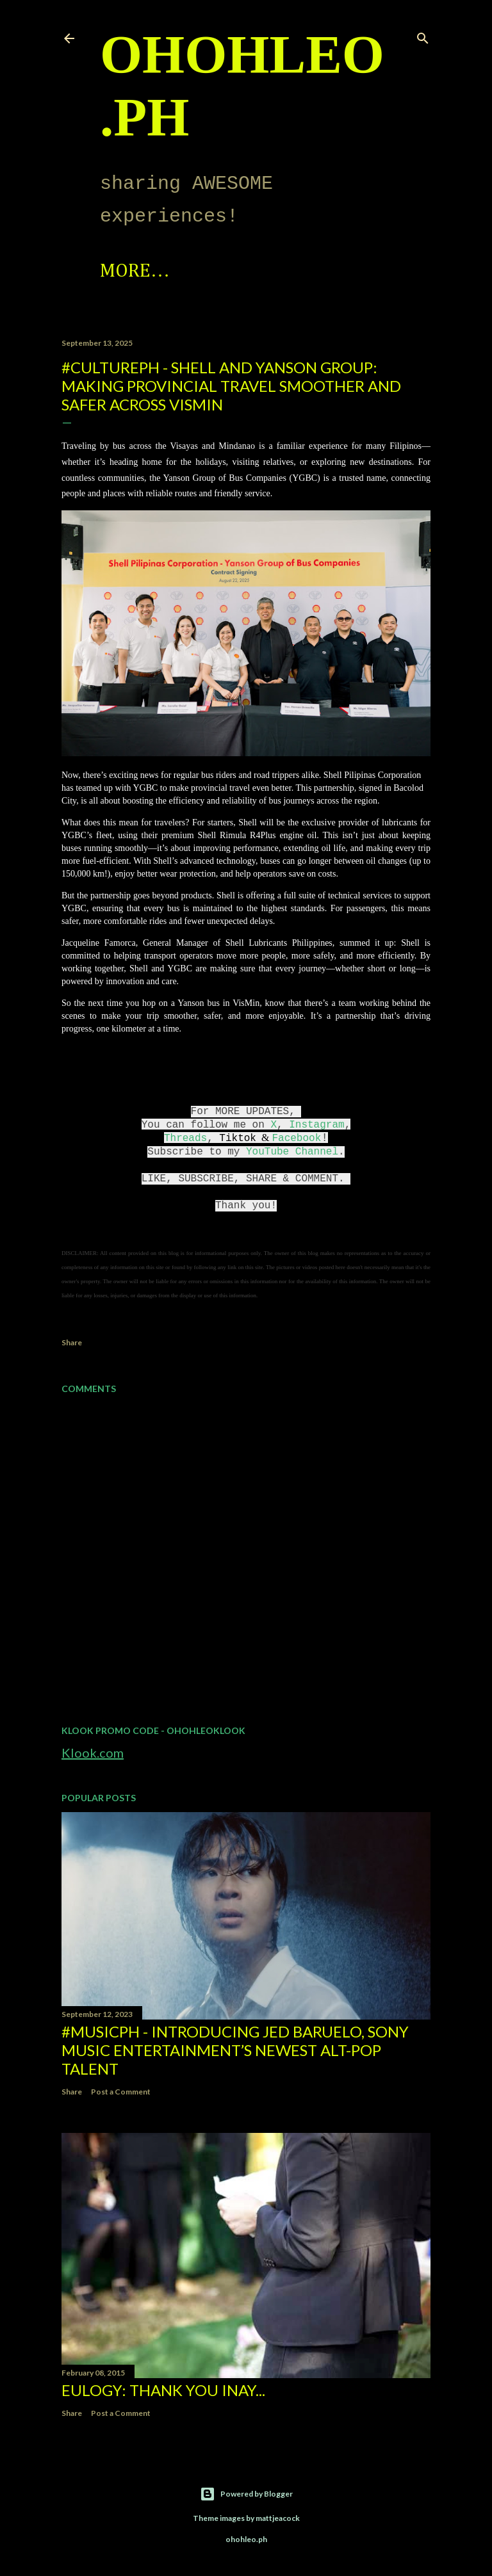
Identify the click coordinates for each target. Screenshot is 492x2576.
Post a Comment (121, 2091)
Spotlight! (150, 271)
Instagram (316, 1125)
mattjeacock (278, 2518)
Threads (185, 1138)
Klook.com (93, 1752)
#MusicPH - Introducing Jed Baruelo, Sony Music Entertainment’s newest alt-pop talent (235, 2050)
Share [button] (72, 1342)
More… (250, 271)
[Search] (422, 35)
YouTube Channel (292, 1152)
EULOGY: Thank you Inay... (163, 2390)
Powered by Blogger (246, 2494)
